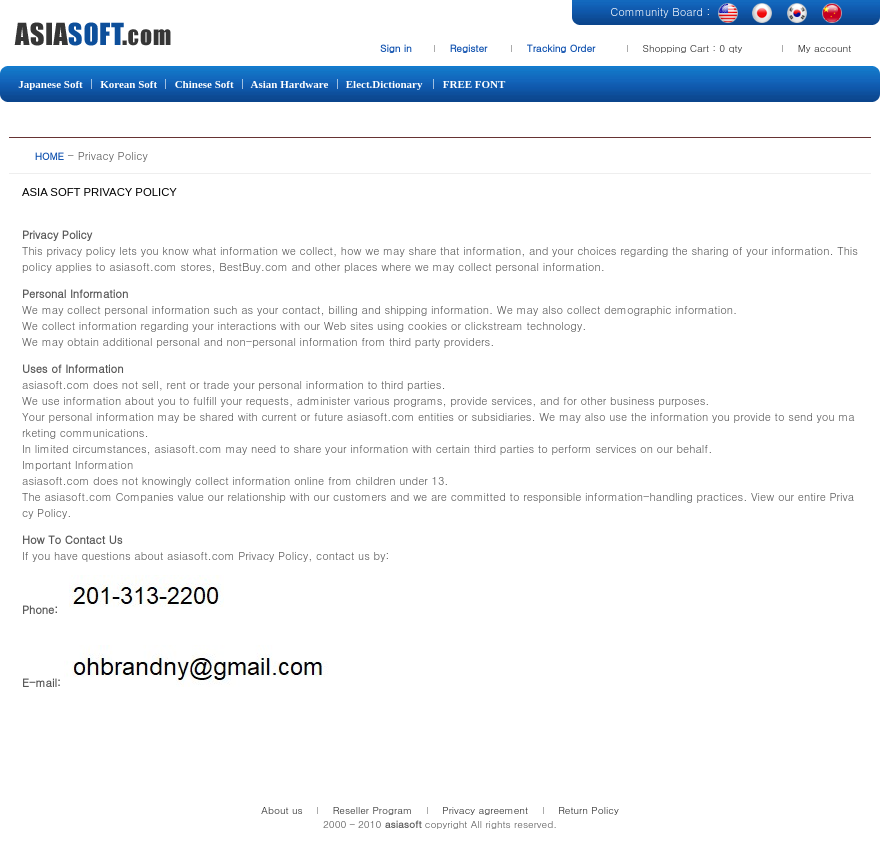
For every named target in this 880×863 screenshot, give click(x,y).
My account (825, 48)
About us (281, 810)
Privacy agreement (485, 810)
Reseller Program (373, 810)
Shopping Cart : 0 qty (693, 48)
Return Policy (588, 810)
